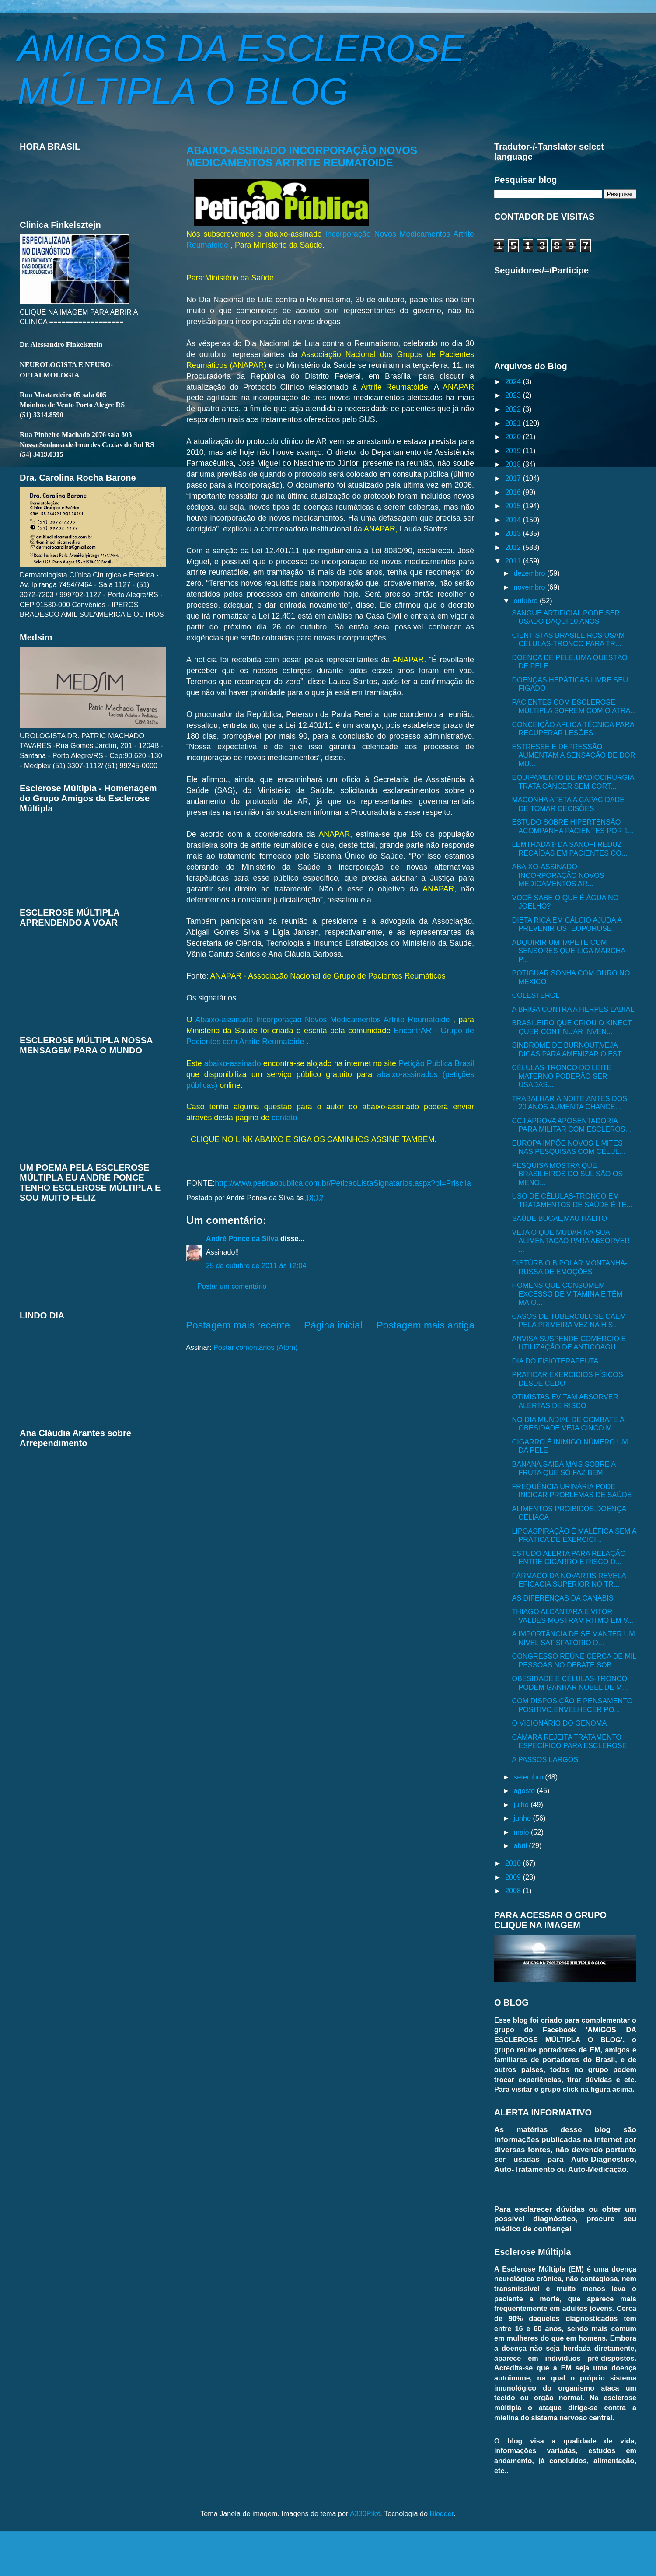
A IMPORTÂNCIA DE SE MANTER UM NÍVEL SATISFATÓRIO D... (573, 1638)
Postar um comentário (231, 1286)
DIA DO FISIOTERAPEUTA (555, 1361)
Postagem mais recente (238, 1325)
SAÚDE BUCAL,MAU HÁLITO (559, 1218)
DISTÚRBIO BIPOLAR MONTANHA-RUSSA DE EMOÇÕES (569, 1267)
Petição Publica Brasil (436, 1063)
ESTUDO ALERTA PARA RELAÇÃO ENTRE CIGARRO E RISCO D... (568, 1557)
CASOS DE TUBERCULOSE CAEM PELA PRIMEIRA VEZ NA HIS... (569, 1320)
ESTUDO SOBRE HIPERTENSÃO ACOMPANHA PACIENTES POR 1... (573, 826)
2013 (514, 533)
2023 (514, 395)
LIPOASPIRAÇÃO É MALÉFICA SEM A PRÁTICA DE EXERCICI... (574, 1535)
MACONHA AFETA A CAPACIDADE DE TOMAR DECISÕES (568, 804)
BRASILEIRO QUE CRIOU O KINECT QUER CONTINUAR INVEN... (572, 1027)
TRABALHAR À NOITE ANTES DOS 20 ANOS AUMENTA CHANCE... (569, 1102)
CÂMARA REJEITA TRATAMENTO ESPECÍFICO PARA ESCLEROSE (569, 1741)
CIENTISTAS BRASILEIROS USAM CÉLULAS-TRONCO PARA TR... (568, 639)
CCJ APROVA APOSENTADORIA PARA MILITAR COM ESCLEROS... (571, 1125)
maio (522, 1832)
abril (521, 1845)
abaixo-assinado (232, 1063)
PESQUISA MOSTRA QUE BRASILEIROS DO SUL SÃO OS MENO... (567, 1173)
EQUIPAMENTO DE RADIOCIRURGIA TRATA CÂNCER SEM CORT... (573, 781)
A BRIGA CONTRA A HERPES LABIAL (573, 1009)
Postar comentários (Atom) (255, 1347)
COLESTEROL (535, 995)
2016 (514, 492)
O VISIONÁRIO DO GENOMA (559, 1723)
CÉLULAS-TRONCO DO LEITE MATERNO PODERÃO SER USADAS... (561, 1075)
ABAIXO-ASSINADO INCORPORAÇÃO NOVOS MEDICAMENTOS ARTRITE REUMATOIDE (301, 156)
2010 (514, 1863)
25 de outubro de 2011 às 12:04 (256, 1265)
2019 (514, 450)
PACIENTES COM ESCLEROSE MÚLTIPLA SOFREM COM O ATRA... (574, 706)
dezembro (530, 573)
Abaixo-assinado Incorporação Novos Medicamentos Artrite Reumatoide (324, 1019)
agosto (525, 1790)
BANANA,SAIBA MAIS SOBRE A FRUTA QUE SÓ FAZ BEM (563, 1468)
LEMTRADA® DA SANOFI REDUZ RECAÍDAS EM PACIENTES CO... (569, 848)
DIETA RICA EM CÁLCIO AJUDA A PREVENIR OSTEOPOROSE (566, 924)
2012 (514, 547)
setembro (529, 1777)
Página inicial (333, 1325)
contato (284, 1117)
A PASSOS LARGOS (545, 1759)
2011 (514, 561)
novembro (530, 587)
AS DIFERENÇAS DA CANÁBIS (562, 1598)
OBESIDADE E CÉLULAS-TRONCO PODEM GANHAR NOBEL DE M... (570, 1682)
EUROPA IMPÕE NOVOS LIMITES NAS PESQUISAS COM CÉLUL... (568, 1147)
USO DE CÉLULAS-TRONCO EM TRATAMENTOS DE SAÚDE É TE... (572, 1200)
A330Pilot (365, 2513)
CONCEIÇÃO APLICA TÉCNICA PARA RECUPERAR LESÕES (573, 728)
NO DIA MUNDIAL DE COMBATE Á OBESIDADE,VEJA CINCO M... (568, 1424)
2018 (514, 464)
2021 (514, 423)
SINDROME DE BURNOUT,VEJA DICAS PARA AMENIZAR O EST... (569, 1049)
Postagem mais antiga (426, 1325)
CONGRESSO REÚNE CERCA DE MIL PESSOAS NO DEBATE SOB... (574, 1660)
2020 (514, 436)
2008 (514, 1890)
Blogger (441, 2513)
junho (523, 1818)
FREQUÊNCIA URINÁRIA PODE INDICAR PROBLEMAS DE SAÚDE (572, 1490)
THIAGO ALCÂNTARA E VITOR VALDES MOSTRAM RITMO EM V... (572, 1616)
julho (521, 1804)
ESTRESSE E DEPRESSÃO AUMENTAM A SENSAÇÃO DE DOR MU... (573, 755)
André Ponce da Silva (242, 1238)
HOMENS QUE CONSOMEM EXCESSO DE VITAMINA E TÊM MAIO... (567, 1293)
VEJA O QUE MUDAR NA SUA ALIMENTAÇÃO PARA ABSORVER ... (571, 1240)
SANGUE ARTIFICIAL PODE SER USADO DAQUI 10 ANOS (565, 617)
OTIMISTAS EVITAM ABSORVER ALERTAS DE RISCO (565, 1401)
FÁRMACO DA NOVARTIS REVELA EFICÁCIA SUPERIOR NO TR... (568, 1580)
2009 (514, 1877)
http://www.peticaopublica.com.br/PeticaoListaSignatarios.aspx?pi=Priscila (343, 1183)
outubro (526, 601)
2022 (514, 409)
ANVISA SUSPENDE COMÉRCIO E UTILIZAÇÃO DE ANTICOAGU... (569, 1343)
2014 (514, 520)
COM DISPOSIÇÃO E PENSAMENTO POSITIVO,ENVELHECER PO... (572, 1705)
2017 (514, 478)
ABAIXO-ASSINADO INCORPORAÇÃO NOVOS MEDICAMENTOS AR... (558, 875)
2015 (514, 506)
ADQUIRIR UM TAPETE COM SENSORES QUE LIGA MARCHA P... (568, 950)
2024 (514, 381)
